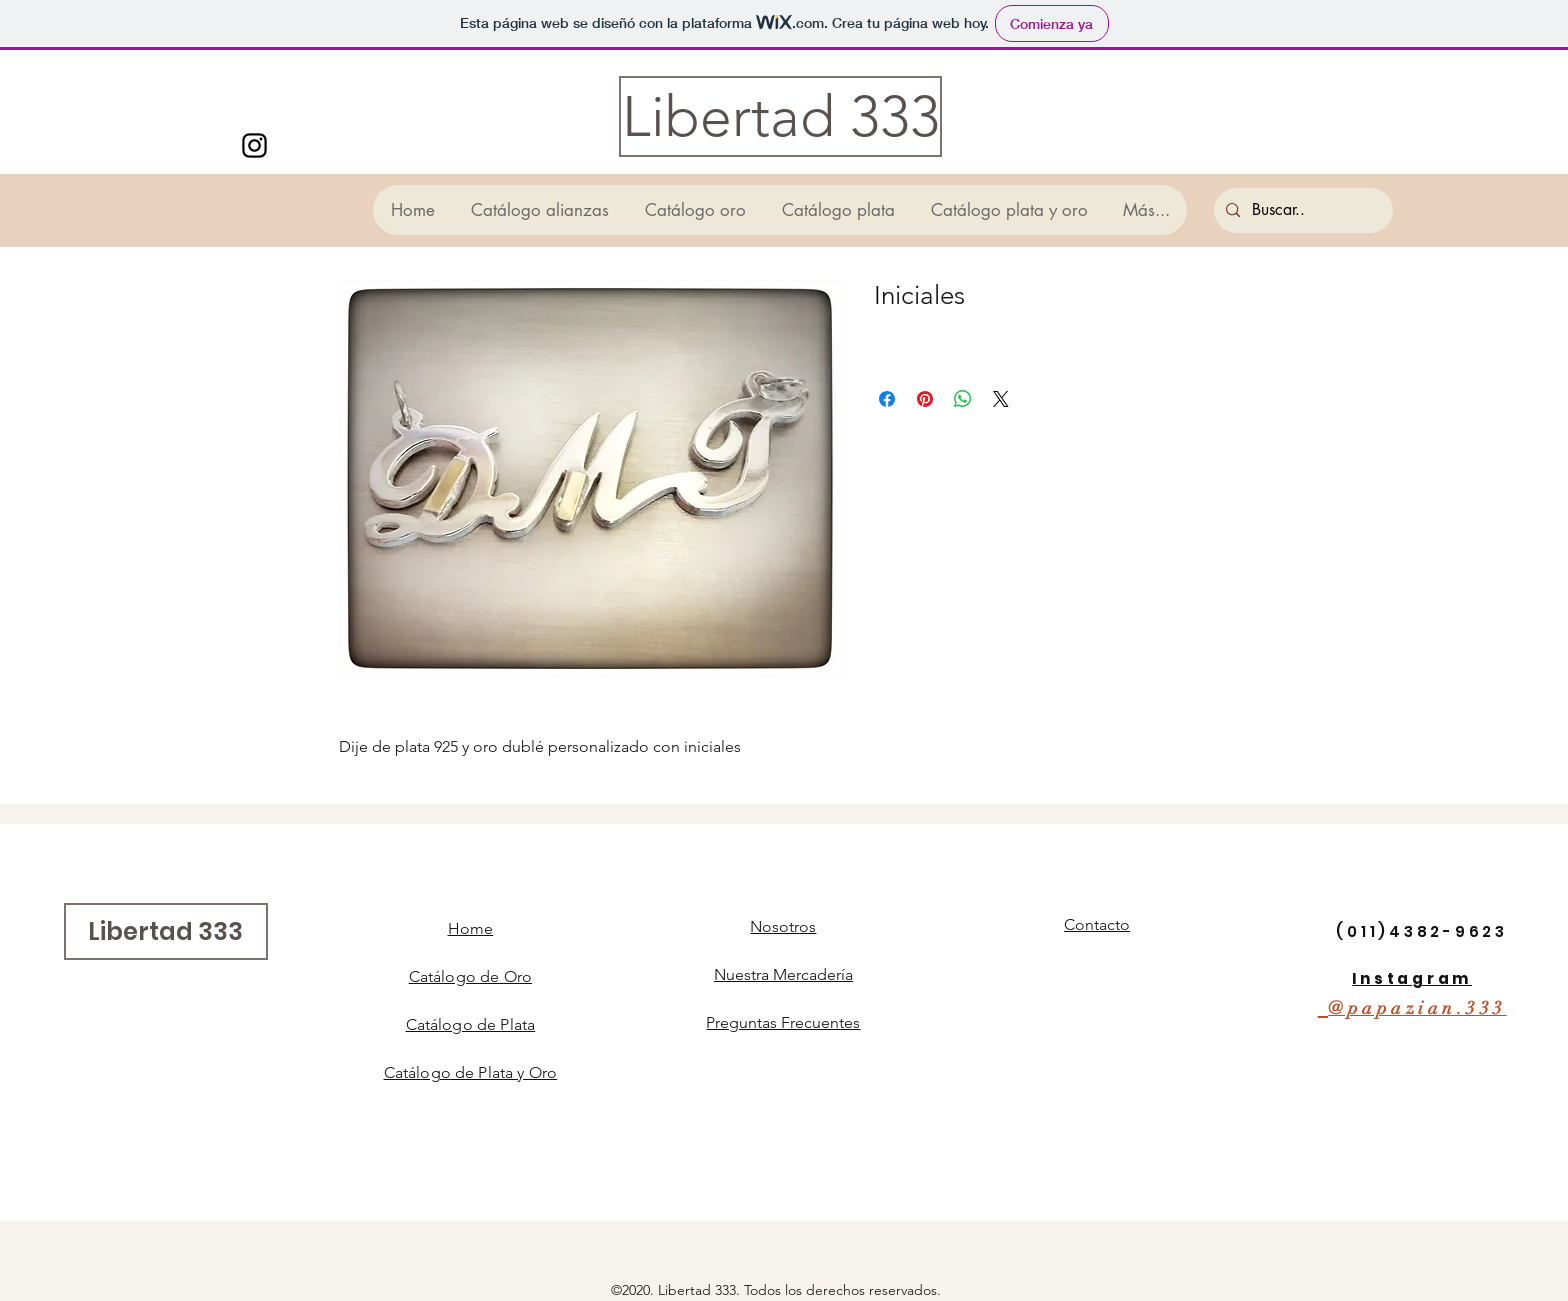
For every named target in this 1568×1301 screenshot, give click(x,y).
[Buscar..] (1301, 210)
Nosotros (783, 926)
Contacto (1097, 924)
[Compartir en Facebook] (887, 399)
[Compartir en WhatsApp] (963, 399)
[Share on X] (1001, 399)
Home (471, 928)
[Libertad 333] (780, 116)
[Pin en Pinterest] (925, 399)
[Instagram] (254, 145)
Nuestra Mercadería (783, 974)
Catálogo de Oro (470, 976)
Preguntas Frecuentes (783, 1022)
